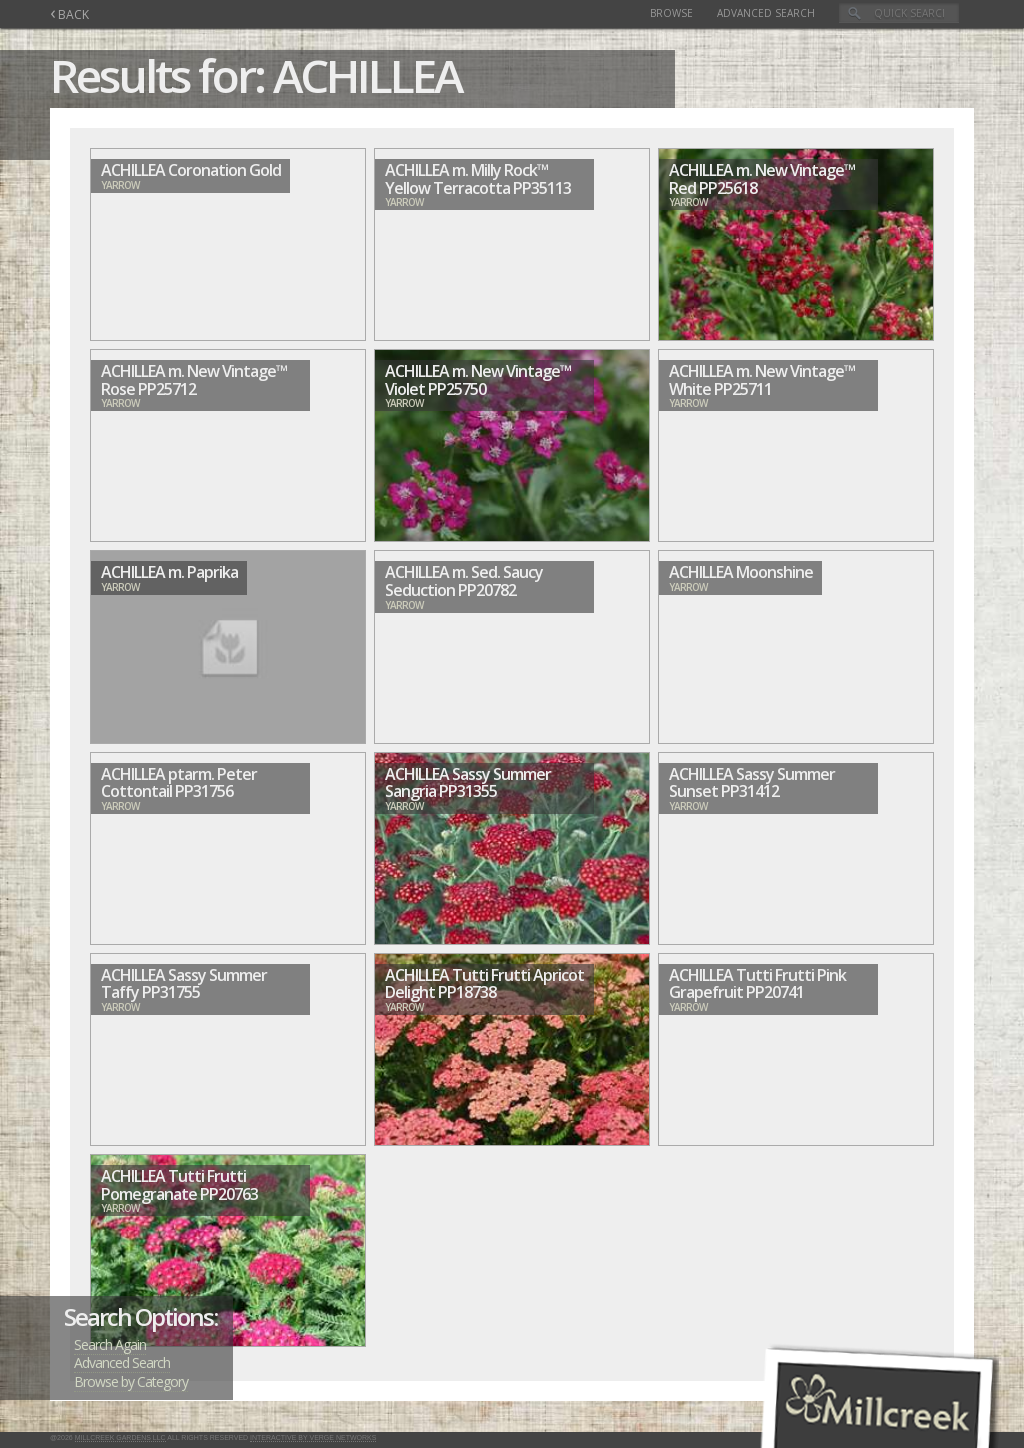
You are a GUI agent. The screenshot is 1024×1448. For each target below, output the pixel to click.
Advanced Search (766, 13)
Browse (671, 13)
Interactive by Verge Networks (313, 1437)
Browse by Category (131, 1381)
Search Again (110, 1344)
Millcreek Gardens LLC (120, 1437)
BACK (69, 14)
